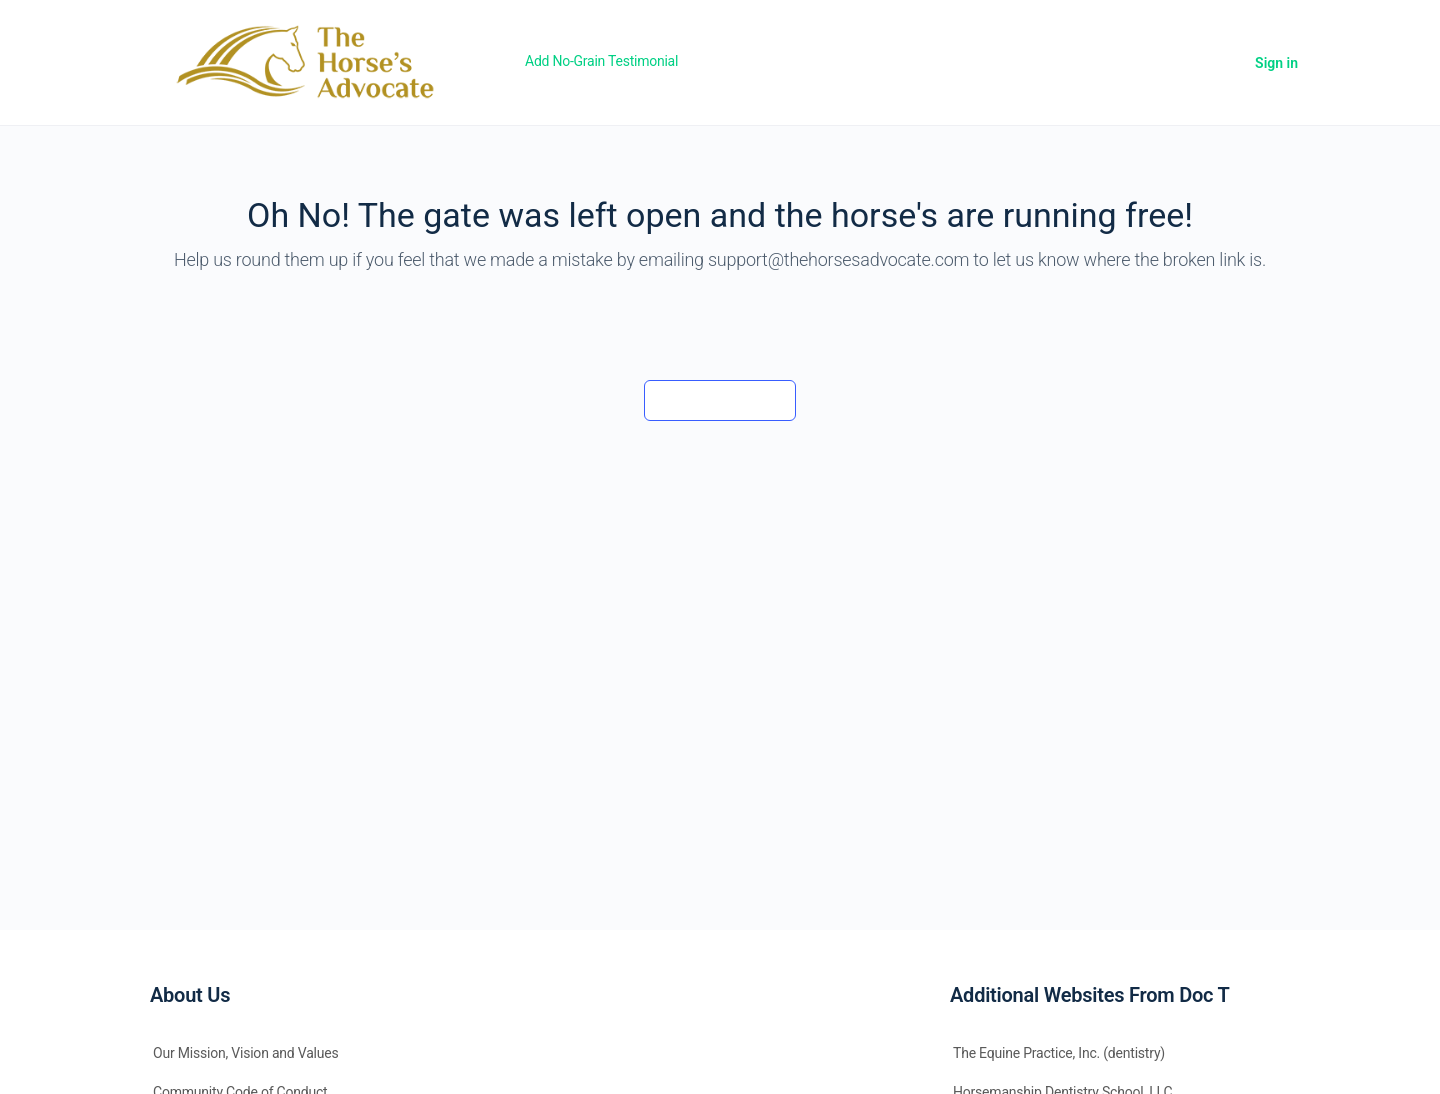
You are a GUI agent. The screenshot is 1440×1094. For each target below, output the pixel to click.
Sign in (1276, 63)
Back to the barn (719, 400)
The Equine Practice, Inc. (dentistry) (1059, 1053)
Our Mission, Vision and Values (246, 1053)
